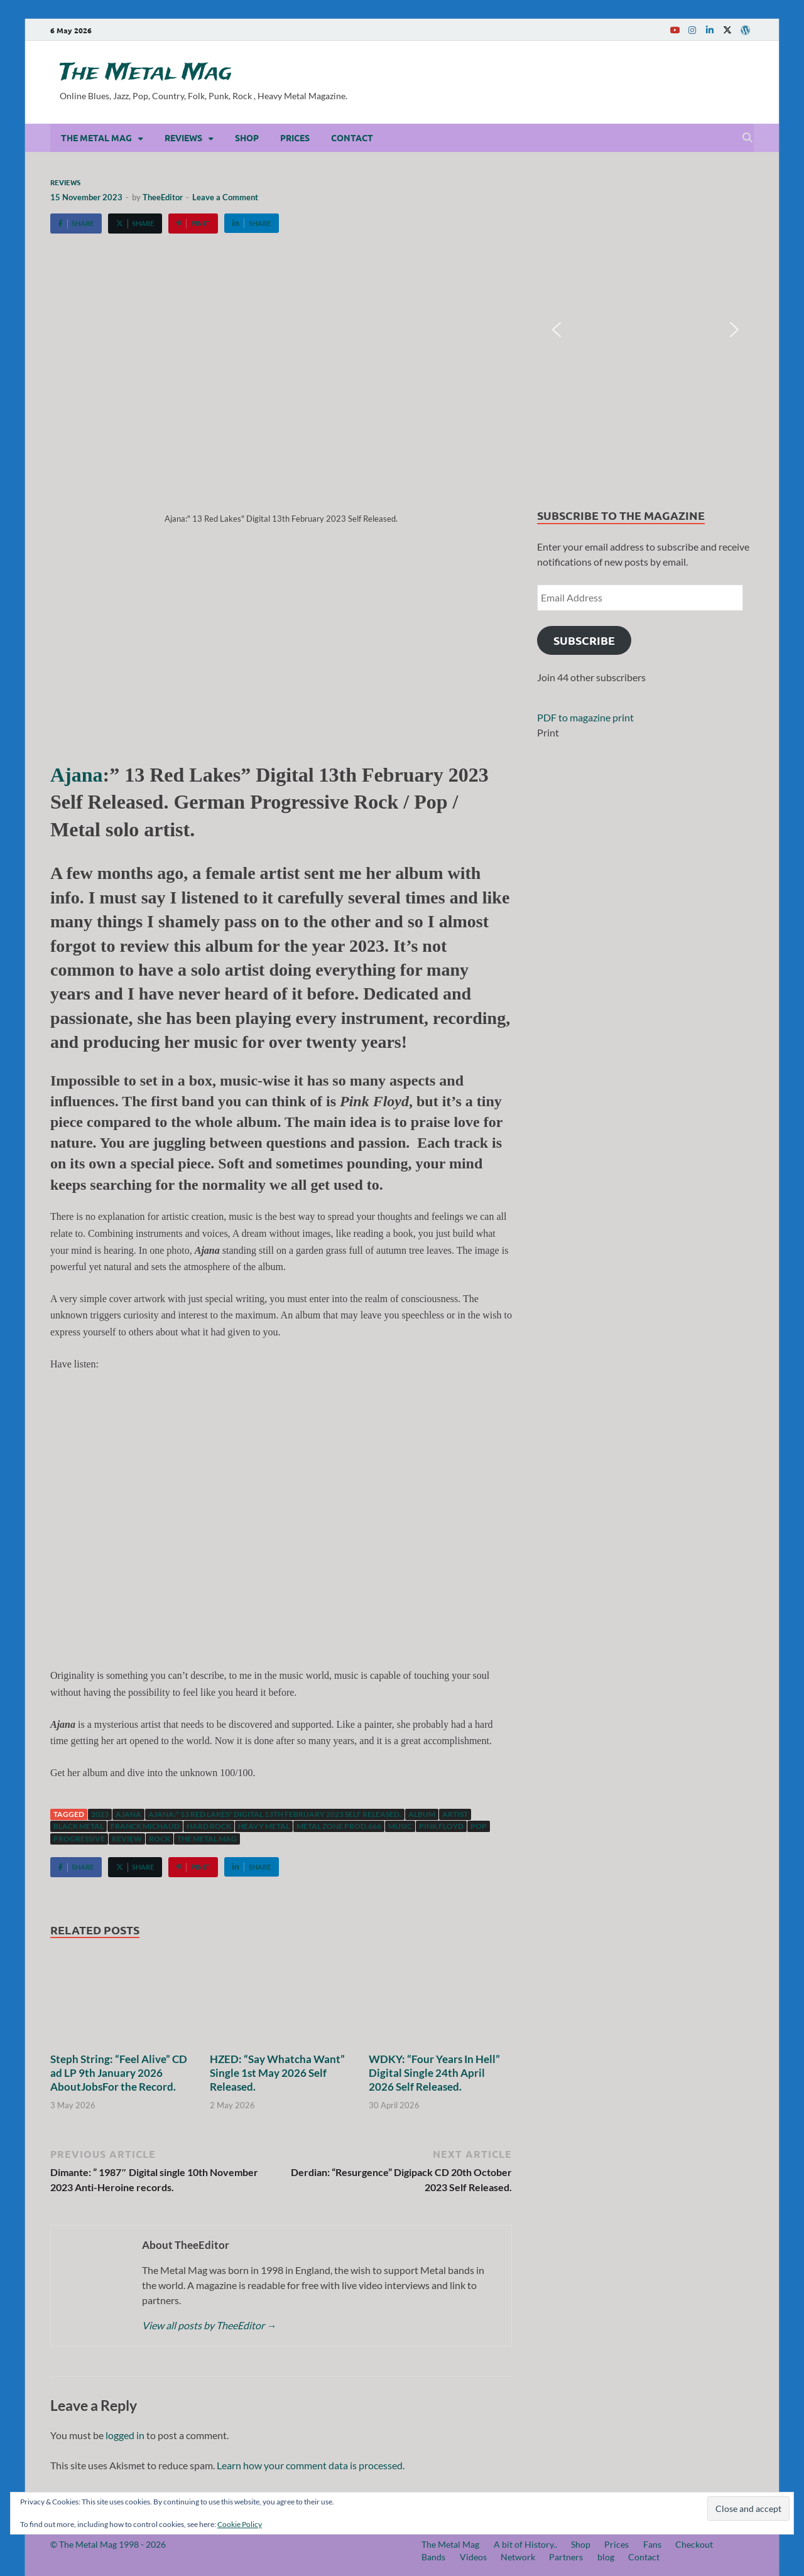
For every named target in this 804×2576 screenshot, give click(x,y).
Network (518, 2557)
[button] (556, 330)
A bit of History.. (525, 2544)
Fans (652, 2544)
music (400, 1826)
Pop (478, 1826)
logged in (125, 2435)
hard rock (209, 1826)
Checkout (694, 2544)
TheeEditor (163, 197)
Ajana (76, 774)
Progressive (79, 1838)
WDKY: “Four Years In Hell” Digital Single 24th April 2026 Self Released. (434, 2072)
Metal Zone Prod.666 (338, 1826)
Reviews (183, 137)
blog (605, 2557)
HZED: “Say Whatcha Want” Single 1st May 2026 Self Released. (277, 2072)
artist (455, 1814)
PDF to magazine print (585, 717)
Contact (352, 137)
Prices (295, 137)
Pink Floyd (441, 1826)
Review (127, 1838)
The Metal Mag (146, 73)
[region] (645, 330)
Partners (566, 2557)
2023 (100, 1814)
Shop (247, 137)
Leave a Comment (225, 197)
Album (421, 1814)
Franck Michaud (145, 1826)
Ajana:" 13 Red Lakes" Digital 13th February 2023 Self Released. (274, 1814)
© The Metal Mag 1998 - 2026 (108, 2544)
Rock (159, 1838)
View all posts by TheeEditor (209, 2325)
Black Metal (78, 1826)
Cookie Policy (239, 2524)
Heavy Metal (264, 1826)
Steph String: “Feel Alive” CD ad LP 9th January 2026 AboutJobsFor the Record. (118, 2072)
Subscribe (584, 640)
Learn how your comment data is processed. (311, 2465)
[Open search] (747, 138)
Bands (433, 2557)
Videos (473, 2557)
